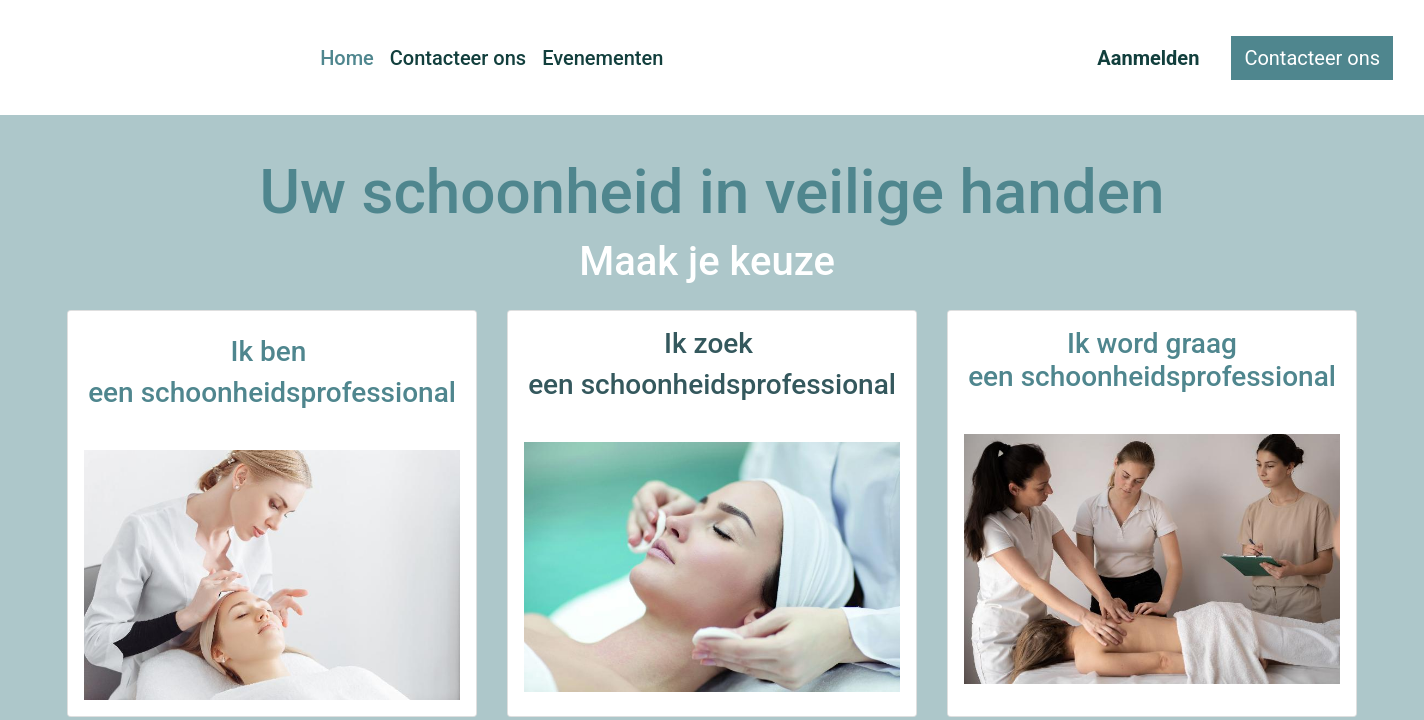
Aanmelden (1148, 58)
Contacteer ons (1312, 58)
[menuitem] (347, 58)
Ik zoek (712, 343)
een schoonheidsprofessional (712, 384)
